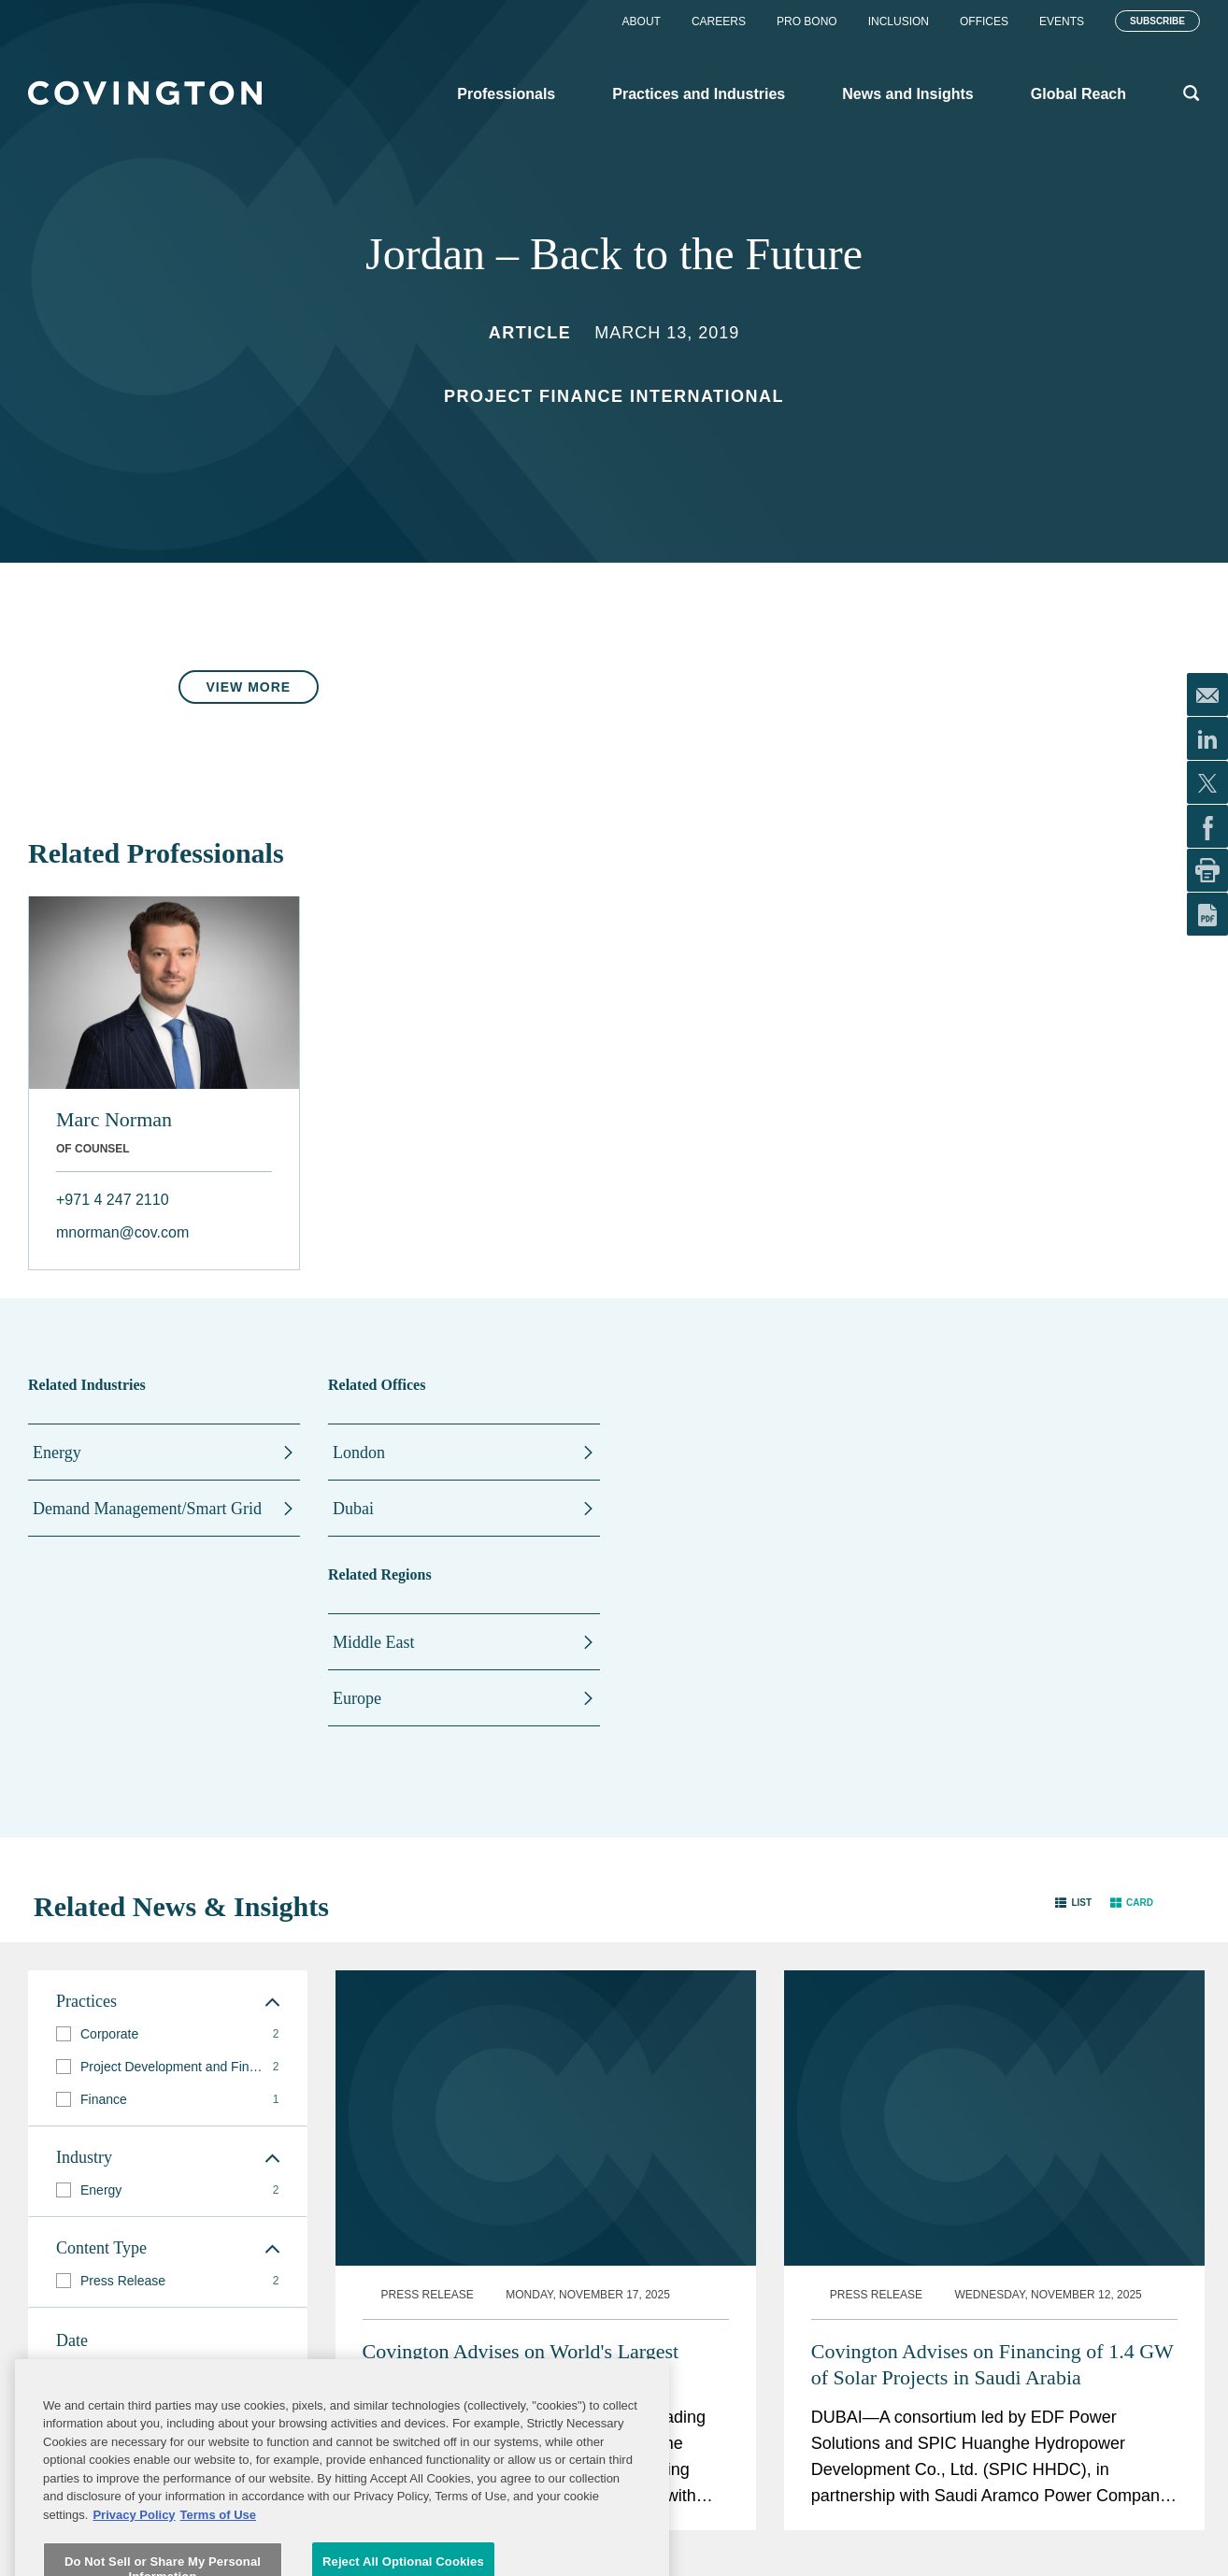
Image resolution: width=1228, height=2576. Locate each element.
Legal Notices (732, 2544)
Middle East (374, 1642)
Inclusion (898, 21)
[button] (1073, 1902)
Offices (984, 21)
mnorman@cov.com (122, 1232)
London (359, 1452)
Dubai (353, 1508)
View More (249, 687)
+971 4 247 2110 (112, 1200)
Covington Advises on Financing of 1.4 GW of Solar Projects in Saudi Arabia (992, 2088)
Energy (57, 1452)
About (641, 21)
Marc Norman (114, 1119)
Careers (719, 21)
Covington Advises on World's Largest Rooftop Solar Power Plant (521, 2088)
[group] (167, 2034)
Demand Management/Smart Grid (147, 1508)
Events (1061, 21)
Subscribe (1157, 21)
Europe (357, 1698)
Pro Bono (807, 21)
